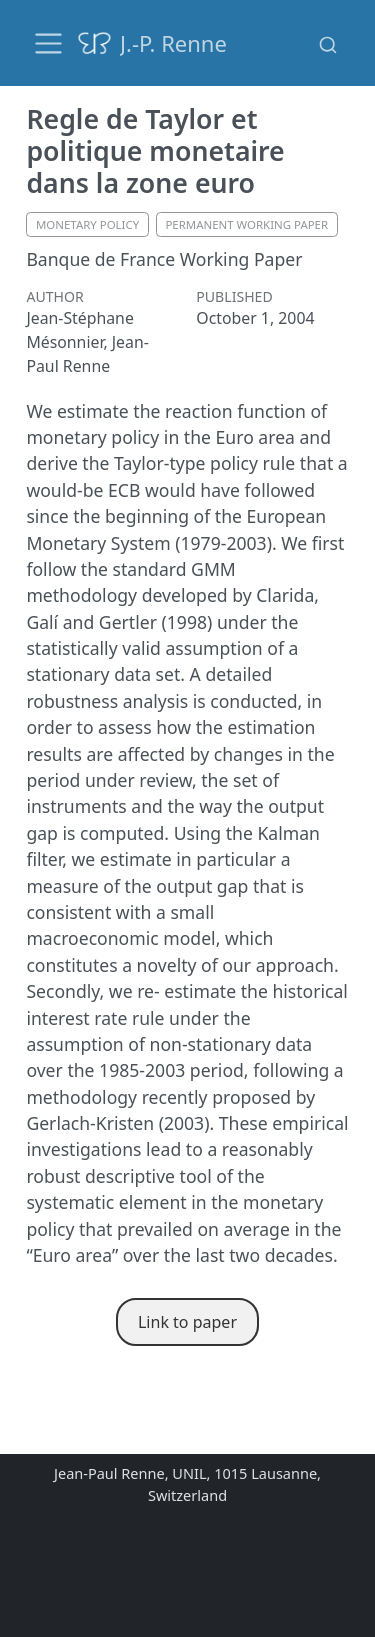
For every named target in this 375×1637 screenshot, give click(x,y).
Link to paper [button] (187, 1322)
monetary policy (87, 224)
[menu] (48, 43)
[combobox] (328, 43)
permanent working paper (246, 224)
